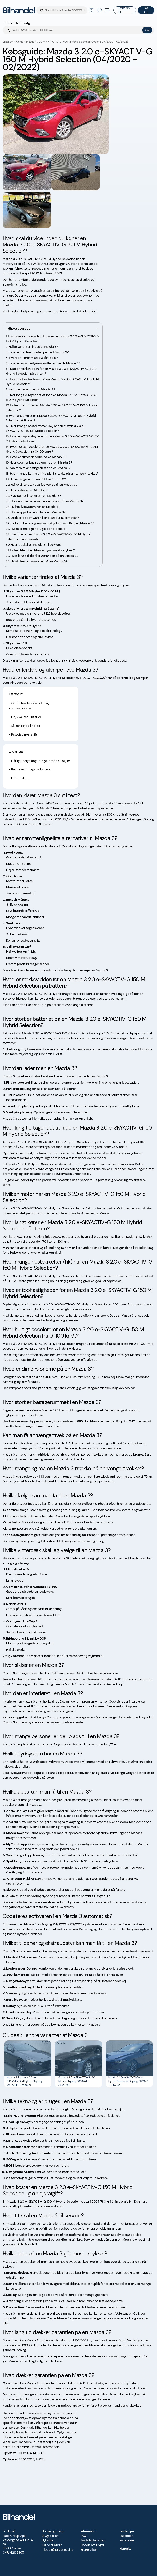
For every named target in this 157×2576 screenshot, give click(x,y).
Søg (147, 30)
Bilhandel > (9, 41)
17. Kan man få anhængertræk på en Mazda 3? (38, 468)
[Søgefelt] (65, 10)
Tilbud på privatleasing (57, 2550)
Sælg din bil (124, 10)
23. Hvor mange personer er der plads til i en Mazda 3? (45, 501)
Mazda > (31, 41)
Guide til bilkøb (52, 2545)
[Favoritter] (99, 10)
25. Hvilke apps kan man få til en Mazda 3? (35, 512)
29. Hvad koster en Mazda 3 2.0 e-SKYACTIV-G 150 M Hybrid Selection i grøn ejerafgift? (48, 536)
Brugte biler (50, 2536)
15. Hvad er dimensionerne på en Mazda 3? (36, 457)
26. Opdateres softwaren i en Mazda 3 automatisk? (42, 518)
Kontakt (125, 2549)
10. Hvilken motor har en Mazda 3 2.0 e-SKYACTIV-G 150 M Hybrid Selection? (52, 407)
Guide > (21, 41)
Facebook (126, 2536)
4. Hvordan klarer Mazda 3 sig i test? (32, 358)
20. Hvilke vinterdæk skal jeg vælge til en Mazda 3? (42, 484)
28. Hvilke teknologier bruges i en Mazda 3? (36, 529)
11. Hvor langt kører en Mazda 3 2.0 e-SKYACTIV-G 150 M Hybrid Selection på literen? (51, 418)
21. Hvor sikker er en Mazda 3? (27, 490)
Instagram (127, 2540)
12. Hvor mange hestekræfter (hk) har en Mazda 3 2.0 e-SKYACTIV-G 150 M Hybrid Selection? (45, 428)
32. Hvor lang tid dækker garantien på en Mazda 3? (42, 556)
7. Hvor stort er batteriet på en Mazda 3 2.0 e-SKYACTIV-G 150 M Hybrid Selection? (52, 381)
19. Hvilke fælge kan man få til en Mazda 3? (36, 479)
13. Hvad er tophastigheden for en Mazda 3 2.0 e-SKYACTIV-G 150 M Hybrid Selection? (52, 438)
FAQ (83, 2536)
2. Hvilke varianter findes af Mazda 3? (32, 347)
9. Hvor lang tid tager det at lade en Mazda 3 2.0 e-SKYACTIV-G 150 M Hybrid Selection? (51, 397)
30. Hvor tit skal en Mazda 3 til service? (33, 545)
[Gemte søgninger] (91, 10)
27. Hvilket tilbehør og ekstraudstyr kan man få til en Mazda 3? (50, 523)
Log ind (146, 10)
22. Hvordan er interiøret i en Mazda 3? (33, 495)
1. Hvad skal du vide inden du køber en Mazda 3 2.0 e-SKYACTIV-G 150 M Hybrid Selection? (52, 338)
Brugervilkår (89, 2550)
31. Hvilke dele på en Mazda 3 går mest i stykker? (40, 550)
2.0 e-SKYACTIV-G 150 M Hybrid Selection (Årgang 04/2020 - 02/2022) (83, 41)
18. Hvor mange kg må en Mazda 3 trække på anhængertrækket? (52, 473)
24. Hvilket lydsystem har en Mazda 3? (33, 507)
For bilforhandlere (93, 2540)
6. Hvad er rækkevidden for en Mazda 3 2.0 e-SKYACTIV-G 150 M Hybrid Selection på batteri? (51, 371)
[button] (56, 114)
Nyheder (48, 2540)
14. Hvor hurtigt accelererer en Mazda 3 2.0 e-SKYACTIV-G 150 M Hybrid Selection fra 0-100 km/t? (52, 449)
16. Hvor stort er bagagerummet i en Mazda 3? (39, 462)
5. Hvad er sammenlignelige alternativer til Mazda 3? (43, 363)
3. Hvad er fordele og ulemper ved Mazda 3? (37, 352)
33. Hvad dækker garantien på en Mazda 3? (37, 561)
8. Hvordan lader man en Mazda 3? (30, 389)
